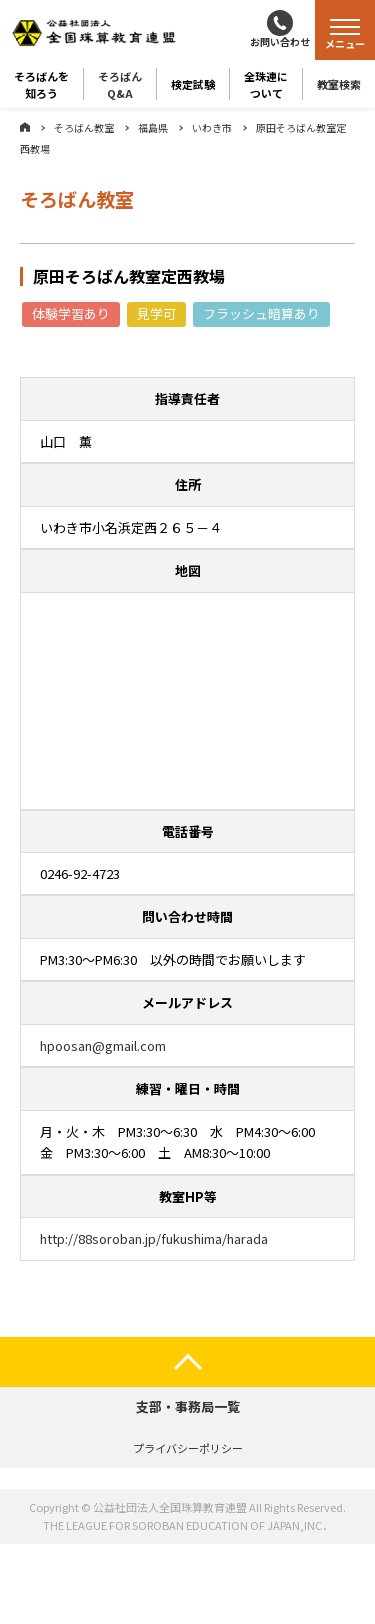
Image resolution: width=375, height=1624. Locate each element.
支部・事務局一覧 (188, 1406)
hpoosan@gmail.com (103, 1045)
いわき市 (212, 127)
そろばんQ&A (120, 84)
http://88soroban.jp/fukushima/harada (154, 1238)
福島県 (153, 127)
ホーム (25, 127)
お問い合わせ (280, 41)
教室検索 (339, 84)
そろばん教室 (84, 127)
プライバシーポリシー (188, 1448)
